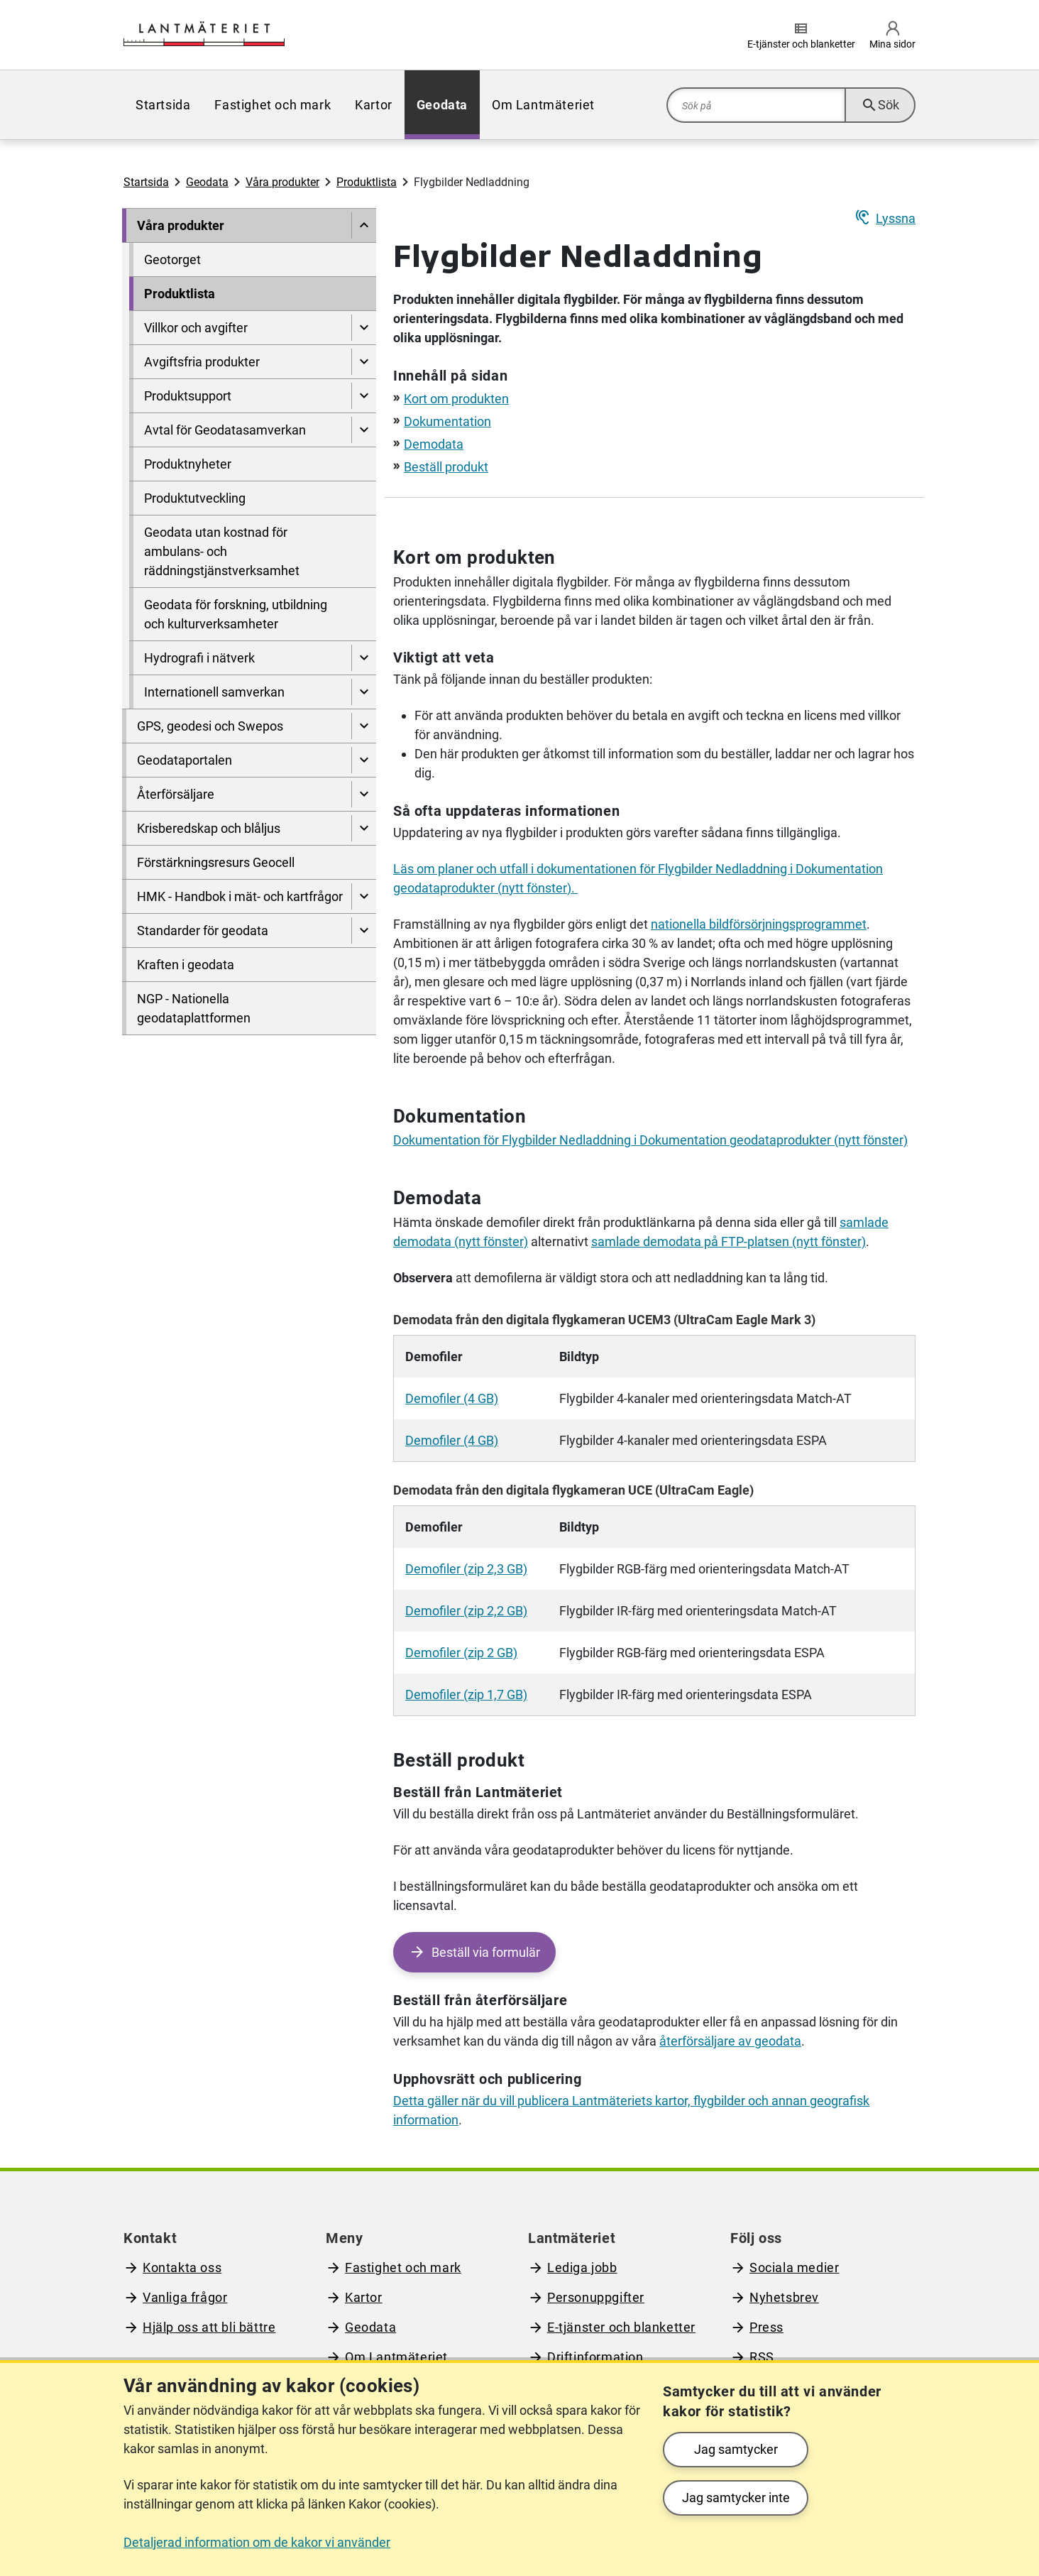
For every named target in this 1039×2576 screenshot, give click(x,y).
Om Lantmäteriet (543, 104)
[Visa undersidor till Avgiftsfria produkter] (363, 362)
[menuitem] (162, 104)
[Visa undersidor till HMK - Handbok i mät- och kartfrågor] (363, 896)
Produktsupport (187, 395)
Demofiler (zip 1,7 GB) (466, 1694)
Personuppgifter (595, 2297)
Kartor (373, 104)
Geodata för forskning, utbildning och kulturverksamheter (235, 614)
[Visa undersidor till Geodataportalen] (363, 760)
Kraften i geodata (185, 964)
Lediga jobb (582, 2267)
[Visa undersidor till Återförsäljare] (363, 794)
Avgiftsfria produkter (202, 361)
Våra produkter (282, 182)
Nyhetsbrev (784, 2297)
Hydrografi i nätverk (199, 657)
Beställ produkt (446, 466)
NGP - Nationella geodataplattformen (194, 1008)
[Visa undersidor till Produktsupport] (363, 396)
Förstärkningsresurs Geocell (216, 862)
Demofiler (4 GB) (451, 1398)
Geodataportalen (184, 760)
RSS (761, 2356)
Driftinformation (595, 2356)
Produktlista (366, 182)
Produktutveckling (195, 498)
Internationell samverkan (214, 691)
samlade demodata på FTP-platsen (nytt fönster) (728, 1241)
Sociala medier (794, 2267)
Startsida (163, 104)
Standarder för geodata (202, 930)
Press (766, 2327)
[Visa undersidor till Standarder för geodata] (363, 930)
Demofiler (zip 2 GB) (461, 1652)
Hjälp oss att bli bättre (209, 2327)
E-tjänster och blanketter (621, 2327)
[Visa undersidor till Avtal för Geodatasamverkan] (363, 430)
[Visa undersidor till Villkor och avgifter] (363, 328)
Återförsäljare (175, 794)
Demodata (433, 444)
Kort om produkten (456, 398)
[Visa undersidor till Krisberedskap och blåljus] (363, 828)
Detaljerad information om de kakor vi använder (256, 2542)
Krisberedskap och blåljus (208, 828)
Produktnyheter (187, 464)
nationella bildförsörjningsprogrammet (759, 924)
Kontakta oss (182, 2267)
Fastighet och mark (272, 104)
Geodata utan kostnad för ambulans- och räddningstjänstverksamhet (221, 551)
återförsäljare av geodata (730, 2041)
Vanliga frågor (185, 2297)
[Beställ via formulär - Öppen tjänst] (474, 1952)
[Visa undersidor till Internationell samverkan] (363, 692)
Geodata (442, 104)
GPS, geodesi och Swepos (210, 726)
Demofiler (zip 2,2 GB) (466, 1610)
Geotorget (172, 259)
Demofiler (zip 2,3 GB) (466, 1568)
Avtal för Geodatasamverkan (225, 429)
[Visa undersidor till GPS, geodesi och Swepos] (363, 726)
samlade (864, 1222)
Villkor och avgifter (196, 327)
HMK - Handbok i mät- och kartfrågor (240, 896)
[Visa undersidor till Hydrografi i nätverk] (363, 658)
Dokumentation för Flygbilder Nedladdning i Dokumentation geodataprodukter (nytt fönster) (650, 1140)
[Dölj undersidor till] (363, 225)
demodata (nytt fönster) (460, 1241)
